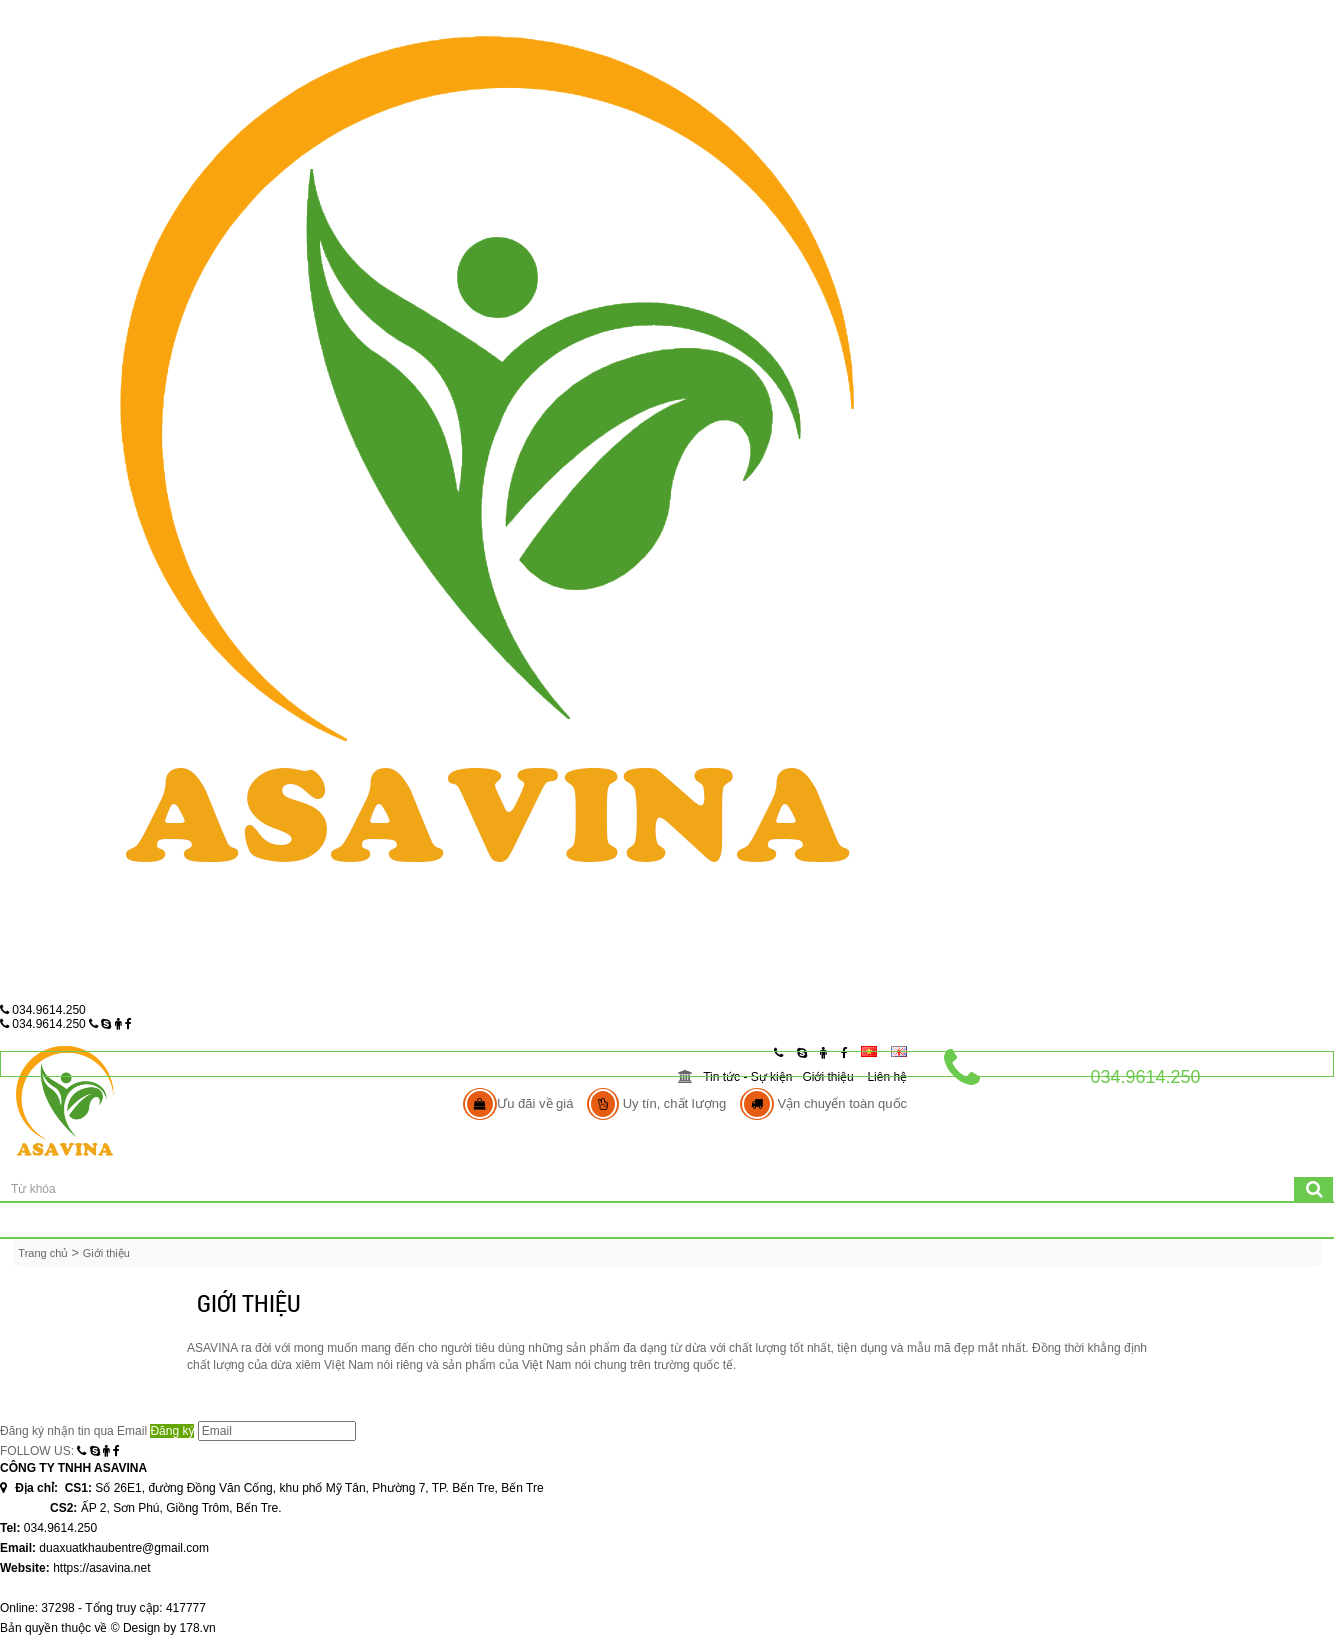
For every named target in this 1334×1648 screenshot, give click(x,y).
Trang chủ (150, 1221)
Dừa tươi (398, 1221)
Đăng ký (172, 1431)
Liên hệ (887, 1077)
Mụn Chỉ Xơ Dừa (793, 1221)
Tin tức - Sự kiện (747, 1077)
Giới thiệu (827, 1077)
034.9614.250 (43, 1010)
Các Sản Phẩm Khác (964, 1221)
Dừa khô (513, 1221)
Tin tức (1110, 1221)
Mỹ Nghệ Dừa (640, 1221)
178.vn (198, 1628)
